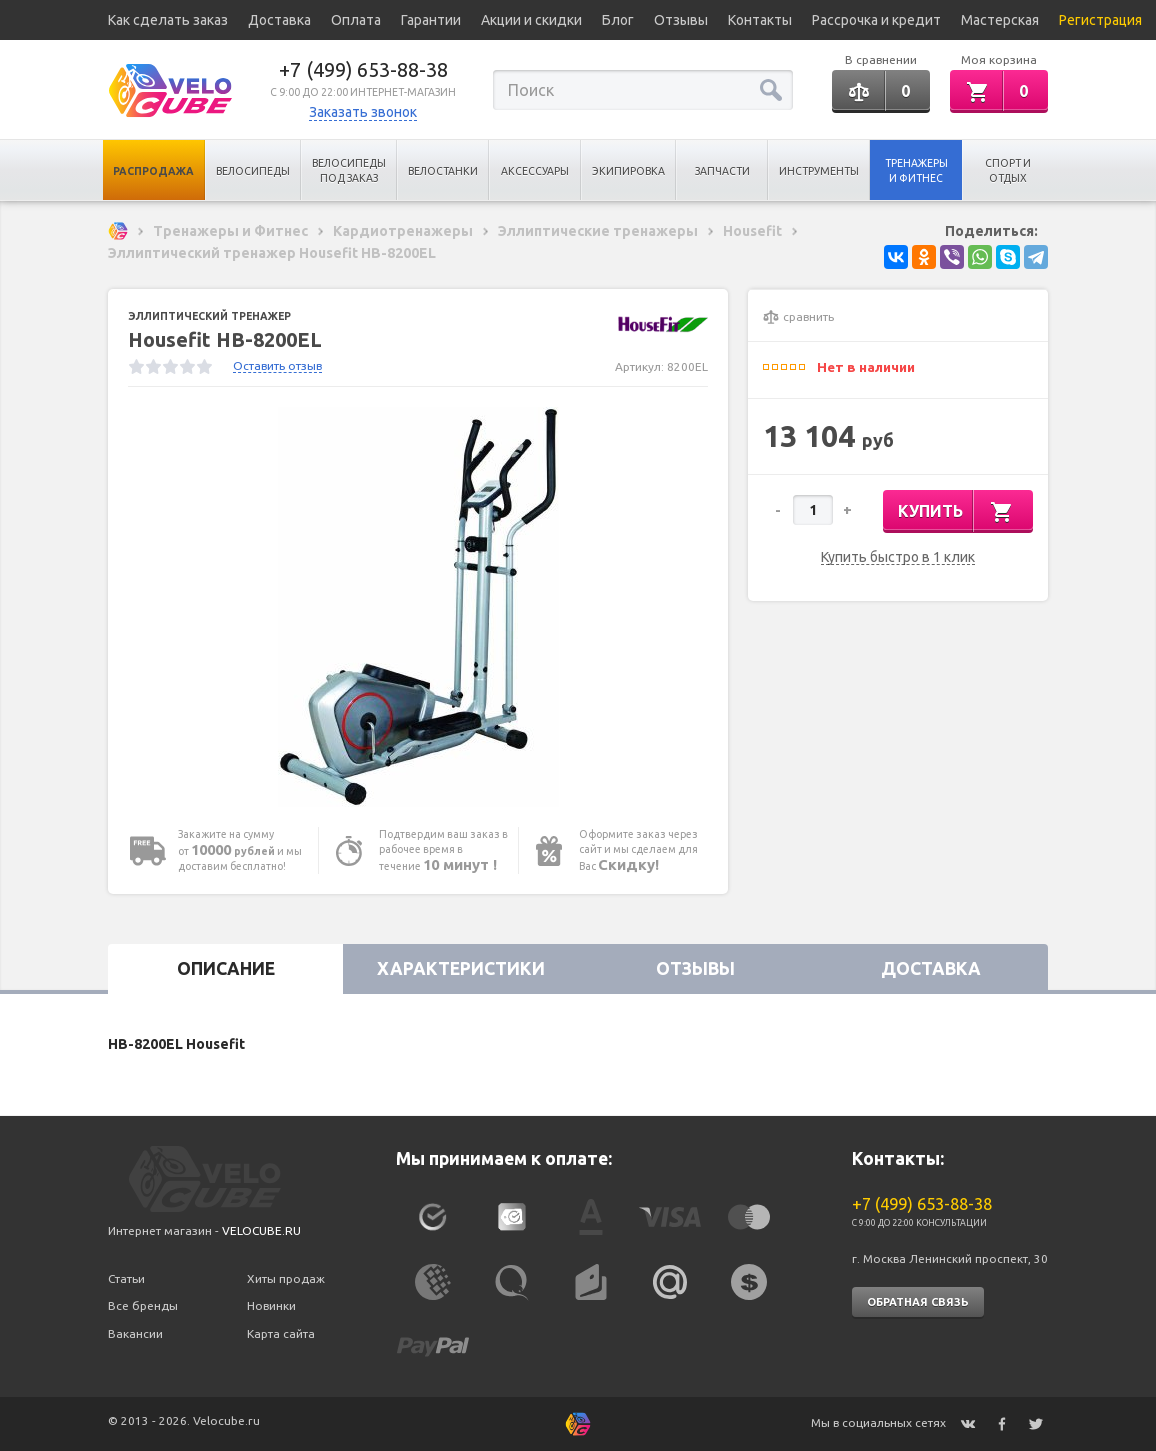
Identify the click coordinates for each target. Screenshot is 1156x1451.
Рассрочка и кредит (876, 20)
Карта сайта (281, 1333)
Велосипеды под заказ (349, 170)
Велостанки (443, 171)
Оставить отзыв (277, 365)
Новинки (271, 1305)
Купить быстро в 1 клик (898, 557)
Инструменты (819, 171)
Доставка (279, 20)
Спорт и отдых (1008, 170)
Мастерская (1000, 20)
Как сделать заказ (168, 20)
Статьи (126, 1278)
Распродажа (153, 171)
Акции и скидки (531, 20)
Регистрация (1100, 20)
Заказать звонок (363, 112)
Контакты (760, 20)
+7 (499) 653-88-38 (363, 69)
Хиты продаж (286, 1278)
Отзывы (681, 20)
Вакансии (135, 1333)
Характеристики (461, 968)
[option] (418, 607)
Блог (618, 20)
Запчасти (722, 171)
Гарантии (431, 20)
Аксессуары (535, 171)
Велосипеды (253, 171)
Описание (226, 968)
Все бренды (143, 1305)
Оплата (356, 20)
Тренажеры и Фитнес (916, 170)
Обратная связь (918, 1302)
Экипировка (628, 171)
